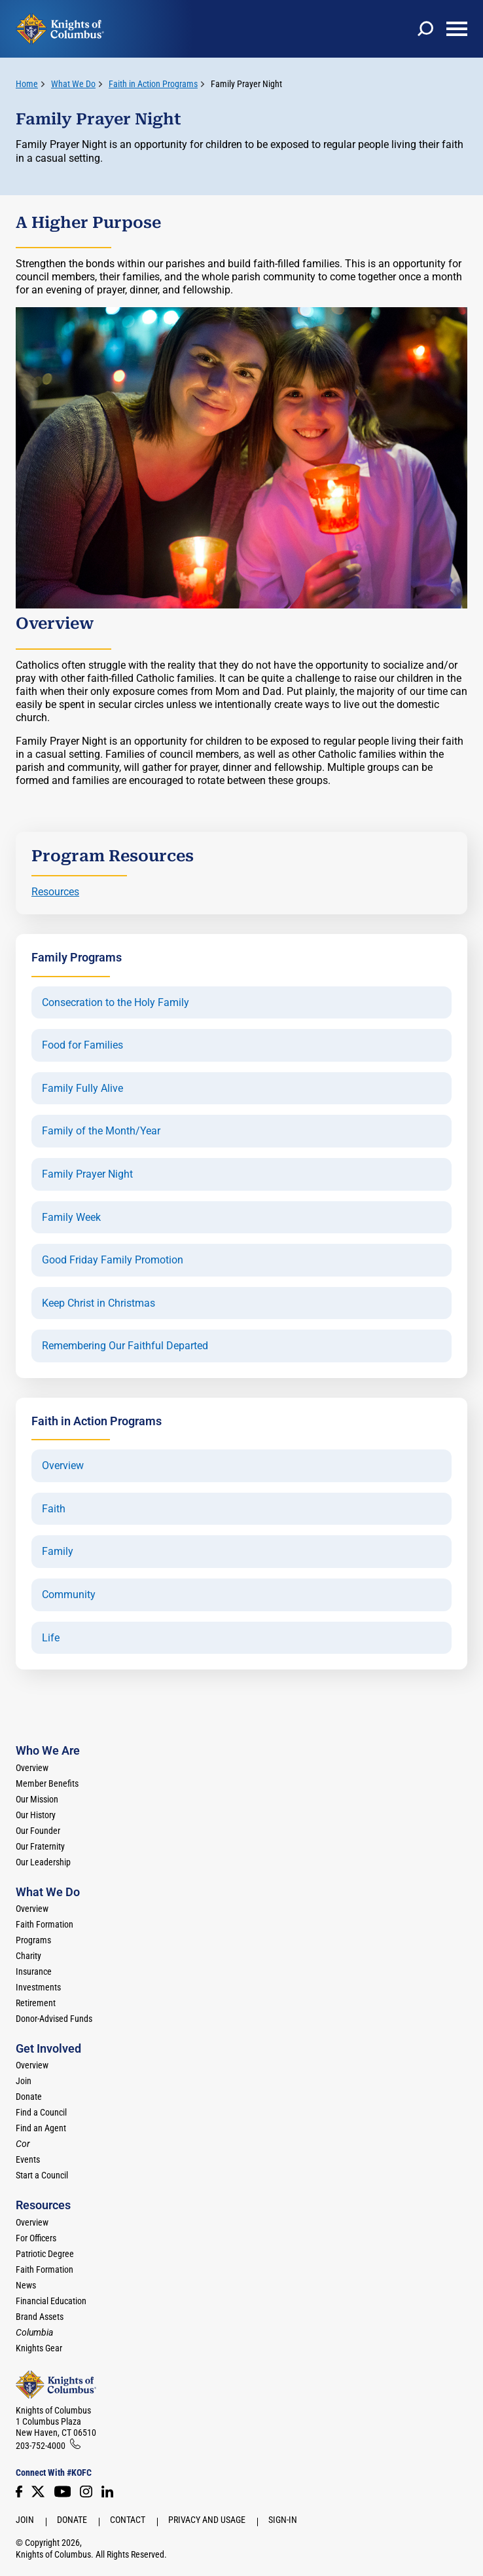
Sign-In (282, 2519)
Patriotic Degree (45, 2254)
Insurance (34, 1971)
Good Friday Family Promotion (112, 1260)
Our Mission (37, 1799)
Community (69, 1595)
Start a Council (42, 2175)
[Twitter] (38, 2491)
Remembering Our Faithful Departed (125, 1346)
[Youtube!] (62, 2491)
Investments (38, 1987)
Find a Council (41, 2112)
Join (23, 2081)
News (26, 2285)
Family (57, 1552)
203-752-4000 (40, 2445)
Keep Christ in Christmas (98, 1303)
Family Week (71, 1217)
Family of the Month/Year (101, 1131)
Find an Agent (41, 2128)
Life (51, 1638)
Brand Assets (39, 2316)
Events (28, 2159)
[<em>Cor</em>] (23, 2143)
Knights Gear (39, 2348)
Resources (55, 892)
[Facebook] (19, 2491)
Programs (33, 1940)
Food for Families (82, 1045)
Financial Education (51, 2301)
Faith (53, 1509)
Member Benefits (47, 1783)
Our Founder (38, 1830)
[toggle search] (425, 29)
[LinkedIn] (107, 2491)
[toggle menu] (456, 29)
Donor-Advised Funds (54, 2018)
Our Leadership (43, 1862)
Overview (63, 1466)
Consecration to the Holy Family (115, 1003)
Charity (28, 1956)
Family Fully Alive (82, 1088)
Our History (36, 1815)
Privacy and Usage (206, 2519)
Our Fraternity (40, 1846)
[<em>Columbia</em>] (39, 2332)
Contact (127, 2519)
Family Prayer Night (246, 84)
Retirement (36, 2003)
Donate (29, 2096)
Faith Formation (44, 1924)
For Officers (36, 2238)
